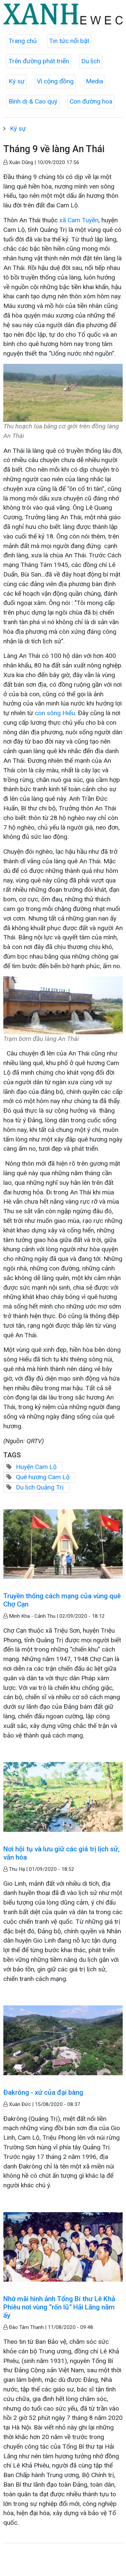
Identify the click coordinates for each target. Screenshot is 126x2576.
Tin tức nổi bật (69, 41)
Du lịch (90, 61)
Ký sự (17, 81)
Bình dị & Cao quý (33, 101)
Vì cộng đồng (55, 81)
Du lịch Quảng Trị (40, 1487)
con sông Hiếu (55, 713)
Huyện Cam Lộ (36, 1467)
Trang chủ (23, 41)
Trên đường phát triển (39, 61)
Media (94, 81)
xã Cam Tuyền (78, 220)
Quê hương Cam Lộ (43, 1477)
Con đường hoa (91, 101)
